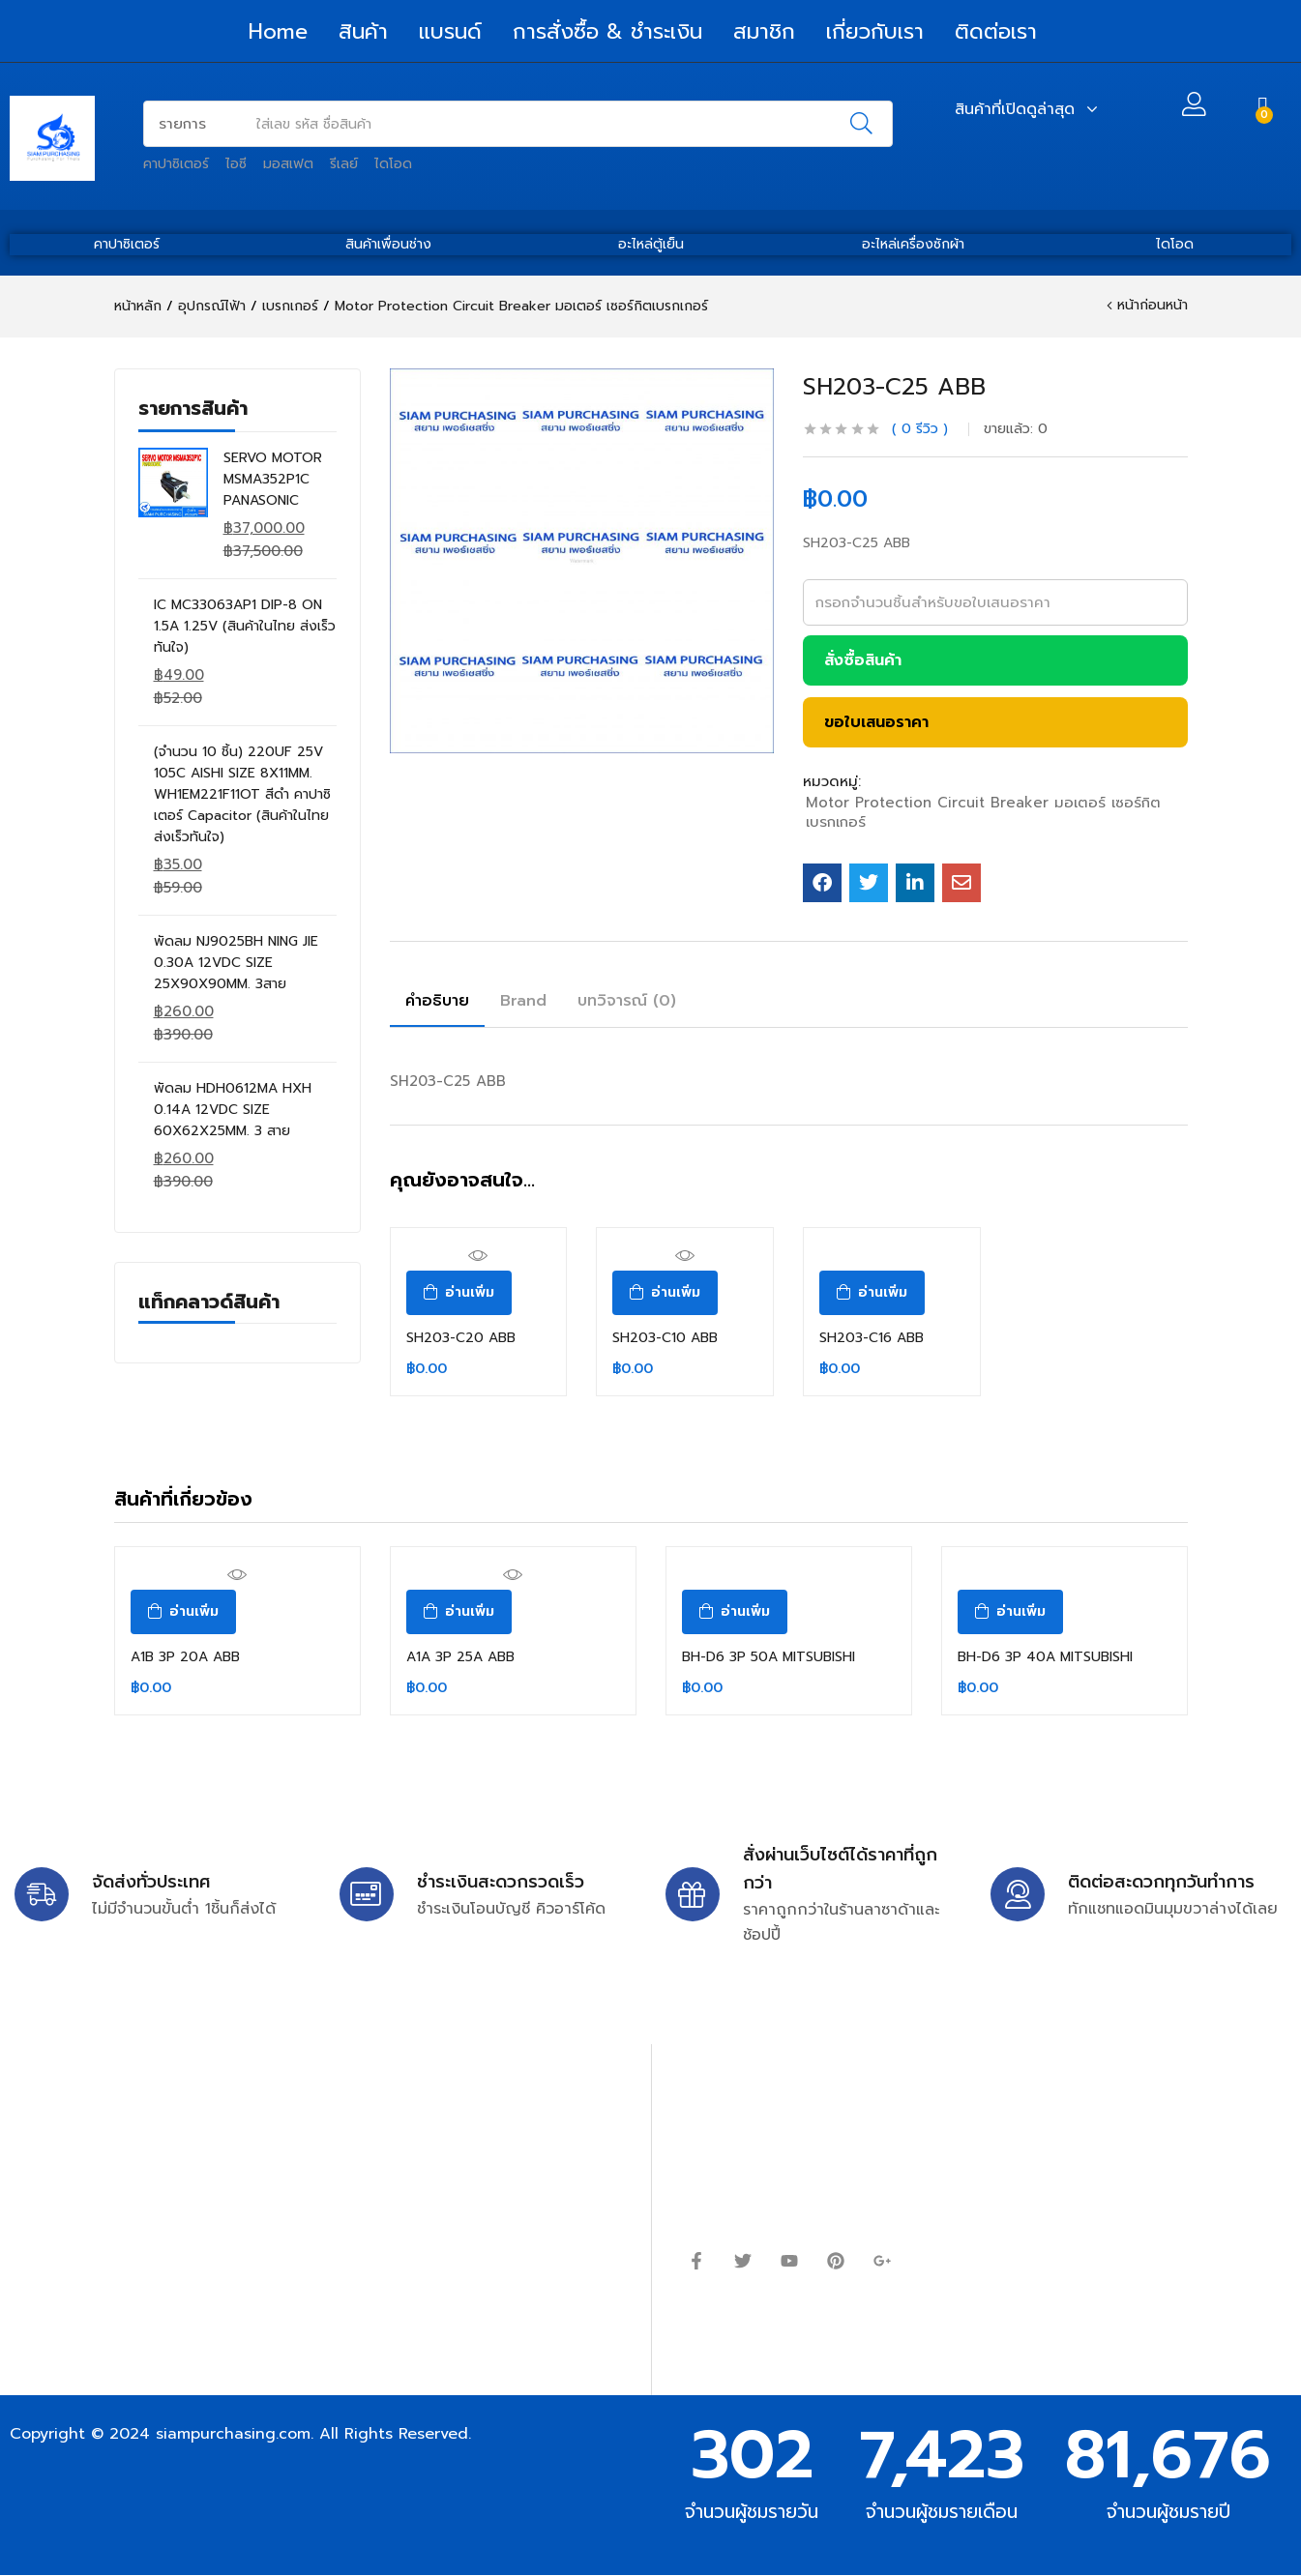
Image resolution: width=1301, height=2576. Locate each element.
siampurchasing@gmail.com (181, 2151)
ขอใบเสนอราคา (876, 722)
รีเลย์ (344, 164)
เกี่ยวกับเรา (875, 31)
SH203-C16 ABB (871, 1338)
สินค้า (363, 31)
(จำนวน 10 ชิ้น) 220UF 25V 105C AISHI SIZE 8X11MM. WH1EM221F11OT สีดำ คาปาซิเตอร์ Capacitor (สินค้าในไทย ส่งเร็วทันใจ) (242, 794)
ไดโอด (393, 164)
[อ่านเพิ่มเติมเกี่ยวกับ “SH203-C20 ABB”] (459, 1293)
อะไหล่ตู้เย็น (651, 244)
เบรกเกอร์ (290, 306)
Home (278, 31)
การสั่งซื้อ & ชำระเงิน (607, 31)
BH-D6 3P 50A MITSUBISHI (768, 1657)
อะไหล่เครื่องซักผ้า (913, 244)
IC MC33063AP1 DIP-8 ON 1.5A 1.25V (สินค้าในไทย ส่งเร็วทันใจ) (245, 626)
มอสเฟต (288, 164)
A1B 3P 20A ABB (185, 1657)
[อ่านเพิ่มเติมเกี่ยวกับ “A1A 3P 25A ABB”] (459, 1612)
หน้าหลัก (138, 306)
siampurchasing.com (233, 2433)
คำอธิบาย (437, 1000)
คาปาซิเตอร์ (176, 164)
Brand (523, 1000)
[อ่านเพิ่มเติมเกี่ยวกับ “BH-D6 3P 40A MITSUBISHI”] (1010, 1612)
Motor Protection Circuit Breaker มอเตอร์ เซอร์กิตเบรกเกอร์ (521, 306)
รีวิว (920, 429)
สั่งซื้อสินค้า (863, 660)
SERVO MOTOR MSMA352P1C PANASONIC (272, 479)
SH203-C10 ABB (665, 1338)
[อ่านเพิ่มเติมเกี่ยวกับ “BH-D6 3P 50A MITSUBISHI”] (734, 1612)
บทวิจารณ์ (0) (626, 1000)
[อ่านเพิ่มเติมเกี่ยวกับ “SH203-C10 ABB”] (665, 1293)
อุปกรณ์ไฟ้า (212, 306)
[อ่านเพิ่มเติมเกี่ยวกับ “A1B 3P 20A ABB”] (183, 1612)
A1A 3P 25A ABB (460, 1657)
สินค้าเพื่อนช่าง (388, 244)
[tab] (437, 1004)
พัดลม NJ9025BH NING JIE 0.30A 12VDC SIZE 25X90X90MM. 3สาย (236, 962)
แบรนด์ (450, 31)
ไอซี (236, 164)
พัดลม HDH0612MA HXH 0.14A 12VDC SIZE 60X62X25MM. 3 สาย (232, 1109)
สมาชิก (764, 31)
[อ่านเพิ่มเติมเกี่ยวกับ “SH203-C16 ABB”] (872, 1293)
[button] (1262, 107)
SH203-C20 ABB (461, 1338)
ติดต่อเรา (996, 31)
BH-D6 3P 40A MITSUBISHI (1045, 1657)
